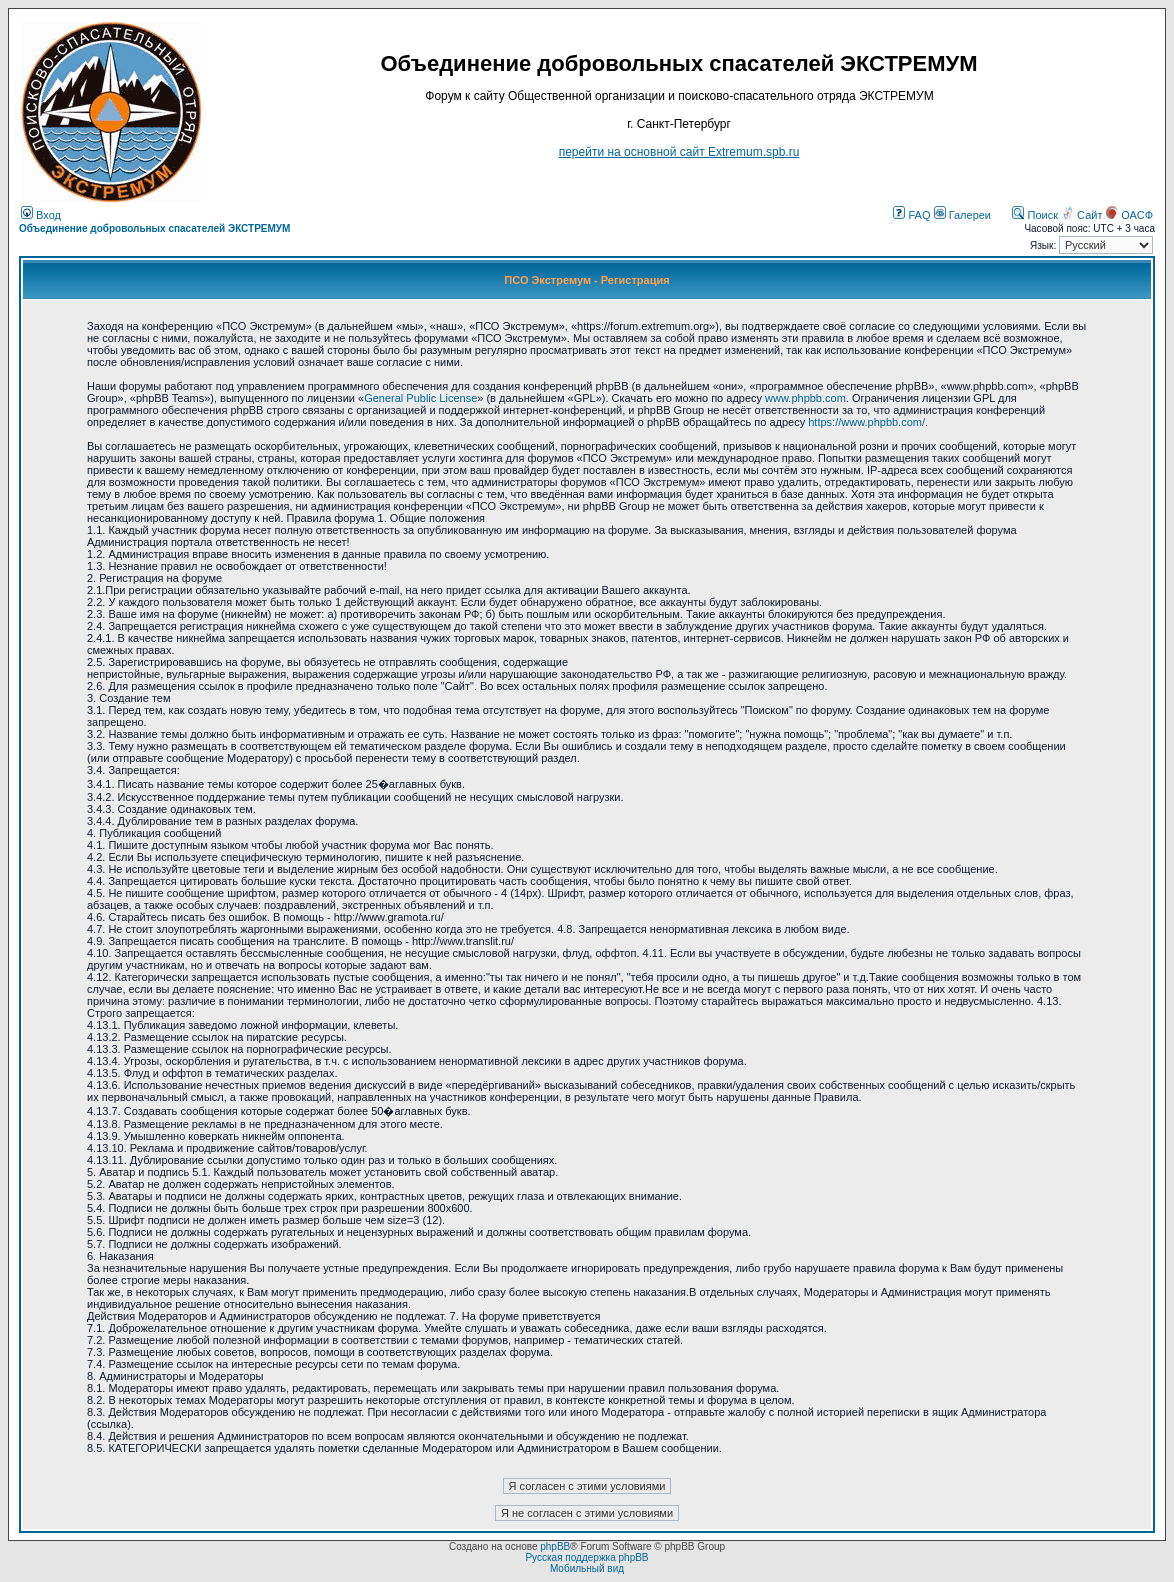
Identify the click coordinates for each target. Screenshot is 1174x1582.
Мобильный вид (587, 1568)
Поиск (1035, 215)
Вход (41, 215)
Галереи (962, 215)
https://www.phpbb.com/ (866, 422)
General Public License (420, 398)
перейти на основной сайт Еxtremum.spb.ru (679, 152)
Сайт (1083, 215)
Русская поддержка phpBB (586, 1557)
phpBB (555, 1546)
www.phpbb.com (805, 398)
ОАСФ (1129, 215)
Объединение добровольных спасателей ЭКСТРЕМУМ (154, 228)
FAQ (911, 215)
